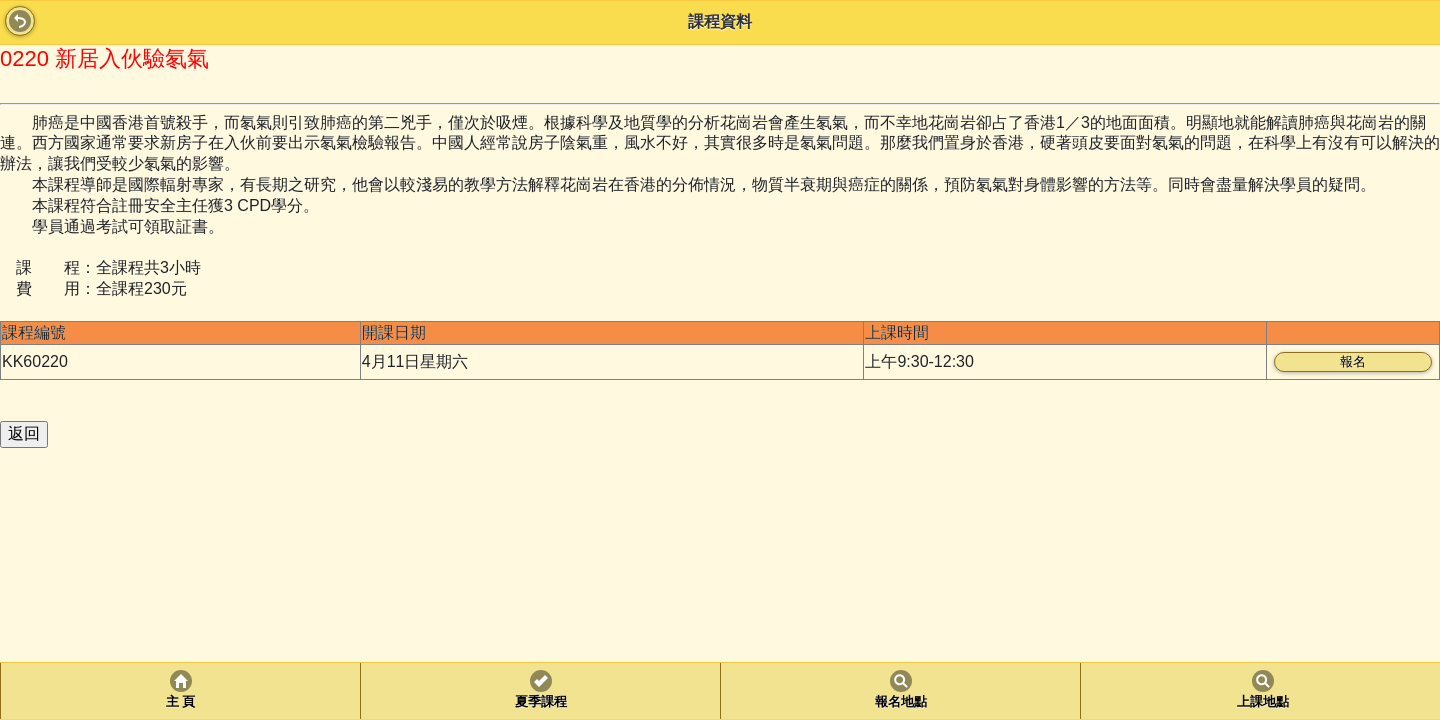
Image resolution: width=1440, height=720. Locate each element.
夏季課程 (541, 702)
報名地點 (901, 702)
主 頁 (180, 702)
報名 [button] (1353, 361)
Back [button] (20, 21)
